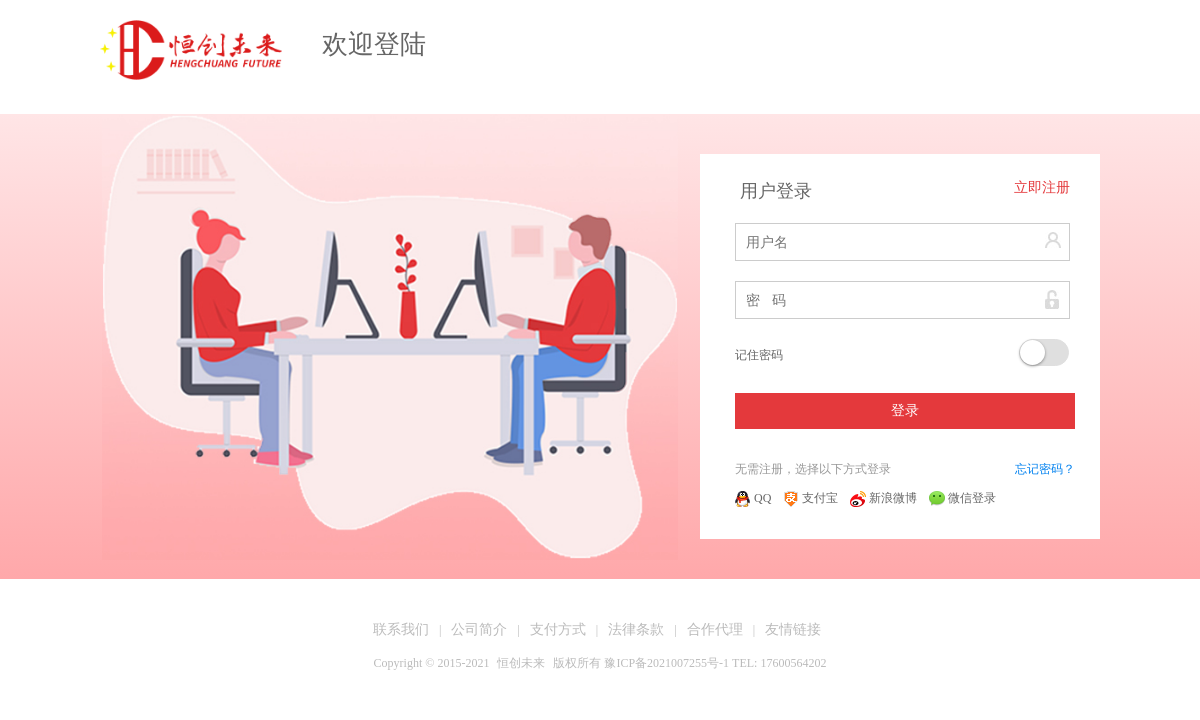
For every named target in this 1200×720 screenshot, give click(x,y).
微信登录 (962, 498)
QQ (753, 498)
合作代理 (715, 629)
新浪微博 (883, 498)
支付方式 (558, 629)
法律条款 (636, 629)
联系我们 (401, 629)
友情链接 (793, 629)
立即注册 (1042, 187)
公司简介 (479, 629)
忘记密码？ (1045, 469)
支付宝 (810, 498)
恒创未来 (521, 663)
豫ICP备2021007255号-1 (666, 663)
